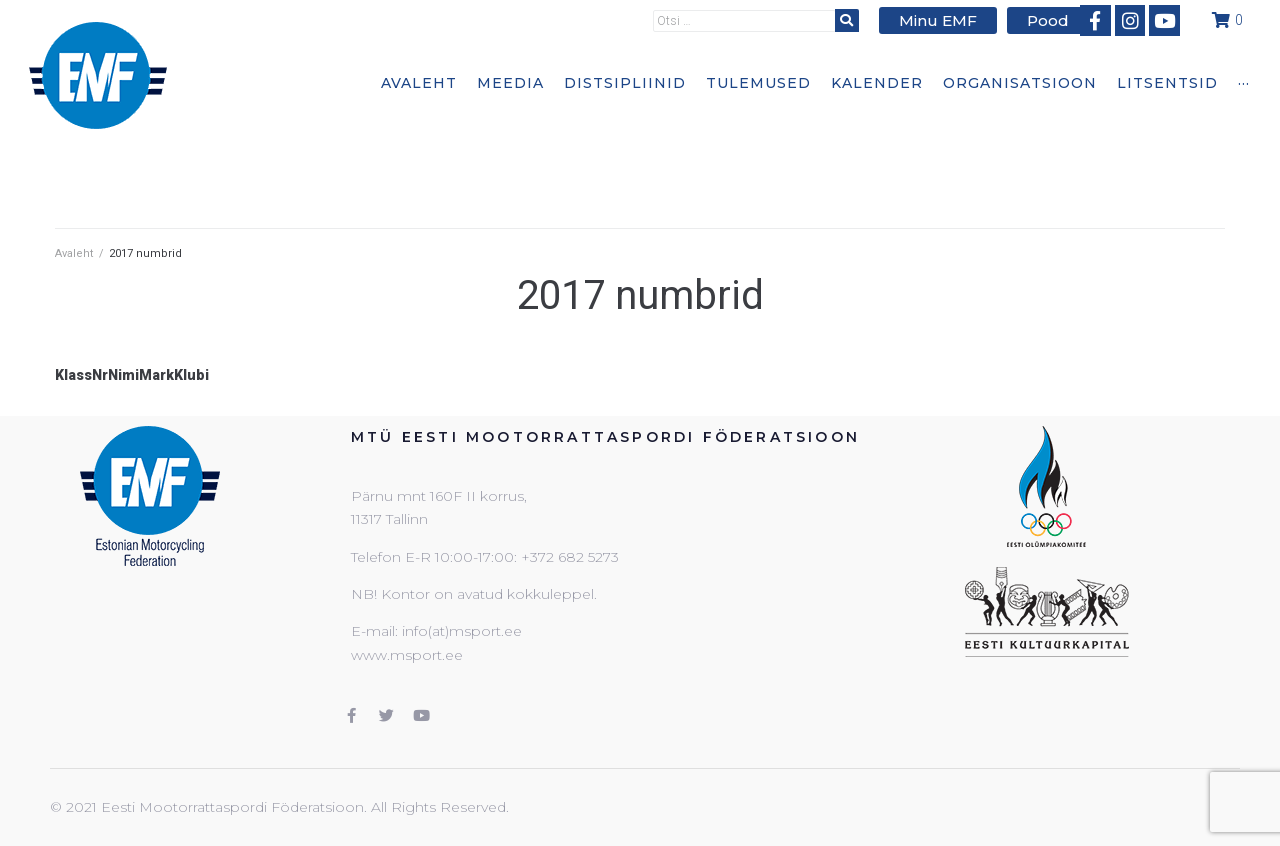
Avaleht (74, 253)
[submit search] (860, 19)
